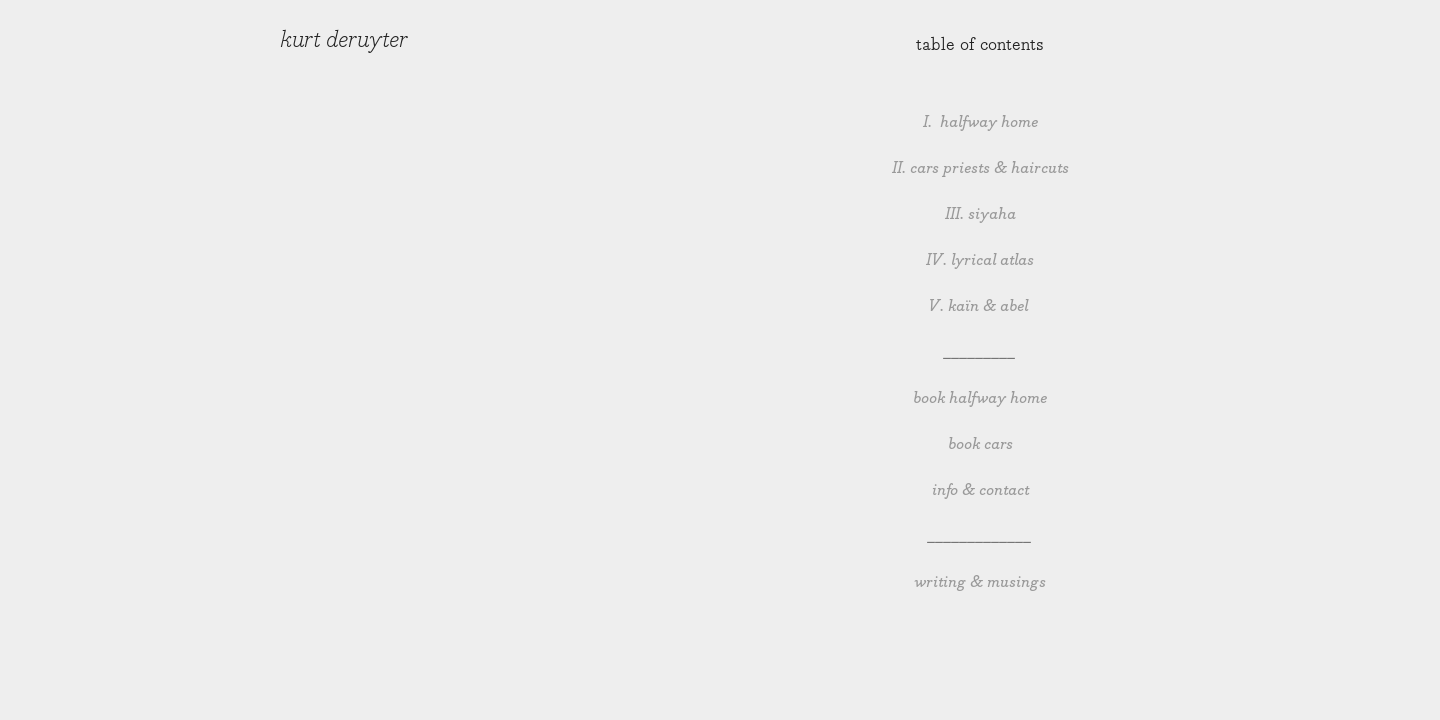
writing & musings (980, 582)
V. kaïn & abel (980, 306)
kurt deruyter (344, 40)
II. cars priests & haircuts (980, 168)
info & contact (980, 490)
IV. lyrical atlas (980, 260)
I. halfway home (980, 122)
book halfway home (980, 398)
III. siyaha (980, 214)
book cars (980, 444)
